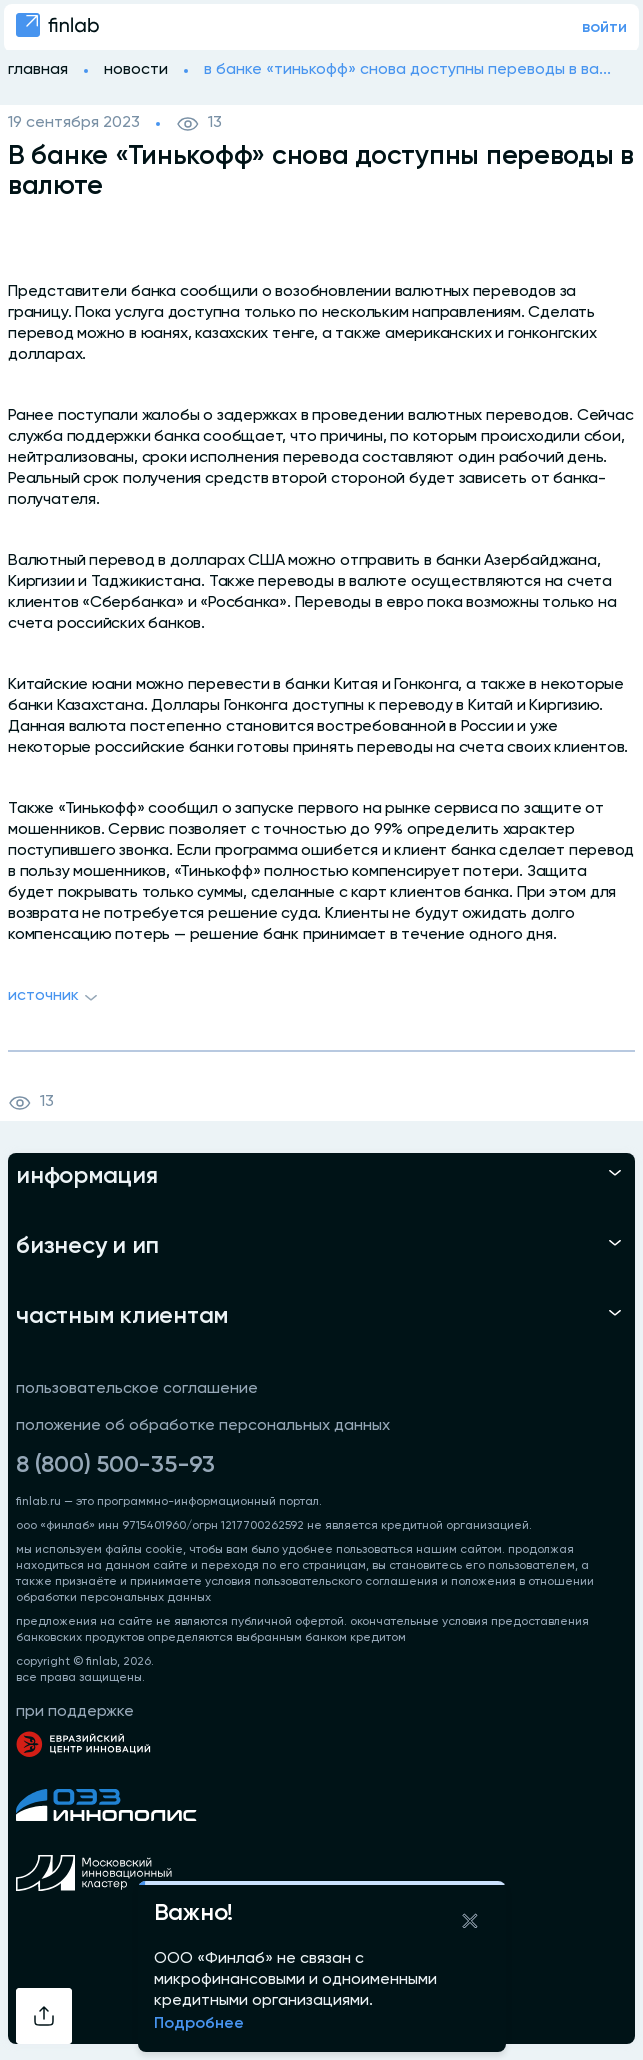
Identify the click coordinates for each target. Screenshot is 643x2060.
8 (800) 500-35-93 (115, 1465)
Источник (55, 998)
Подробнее (199, 2024)
